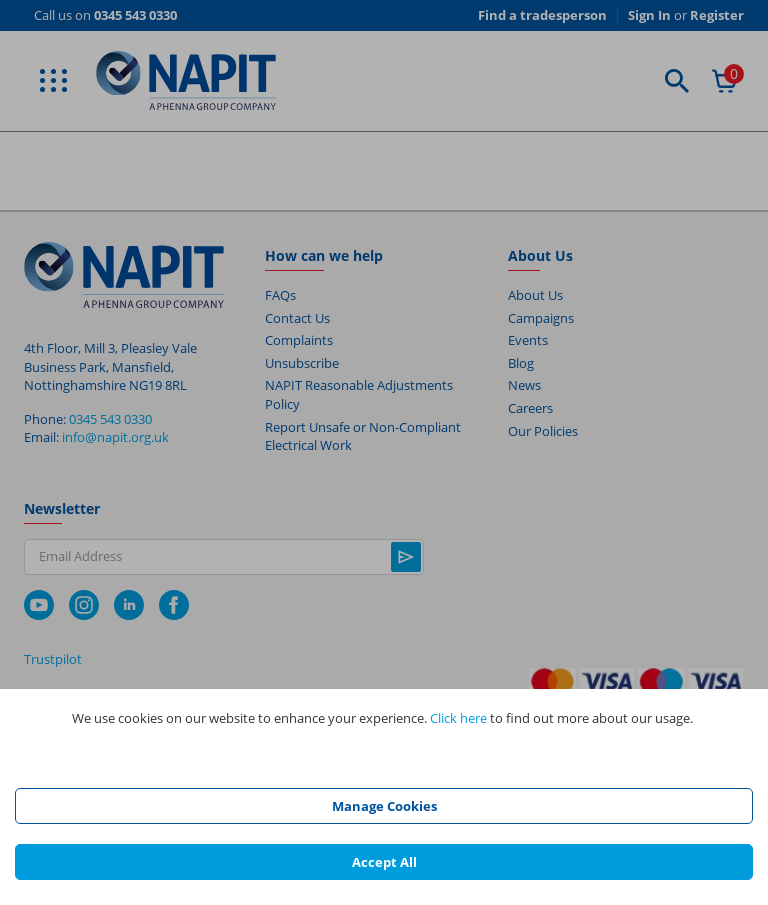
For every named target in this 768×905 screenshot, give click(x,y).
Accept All (384, 862)
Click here (458, 718)
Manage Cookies (384, 806)
